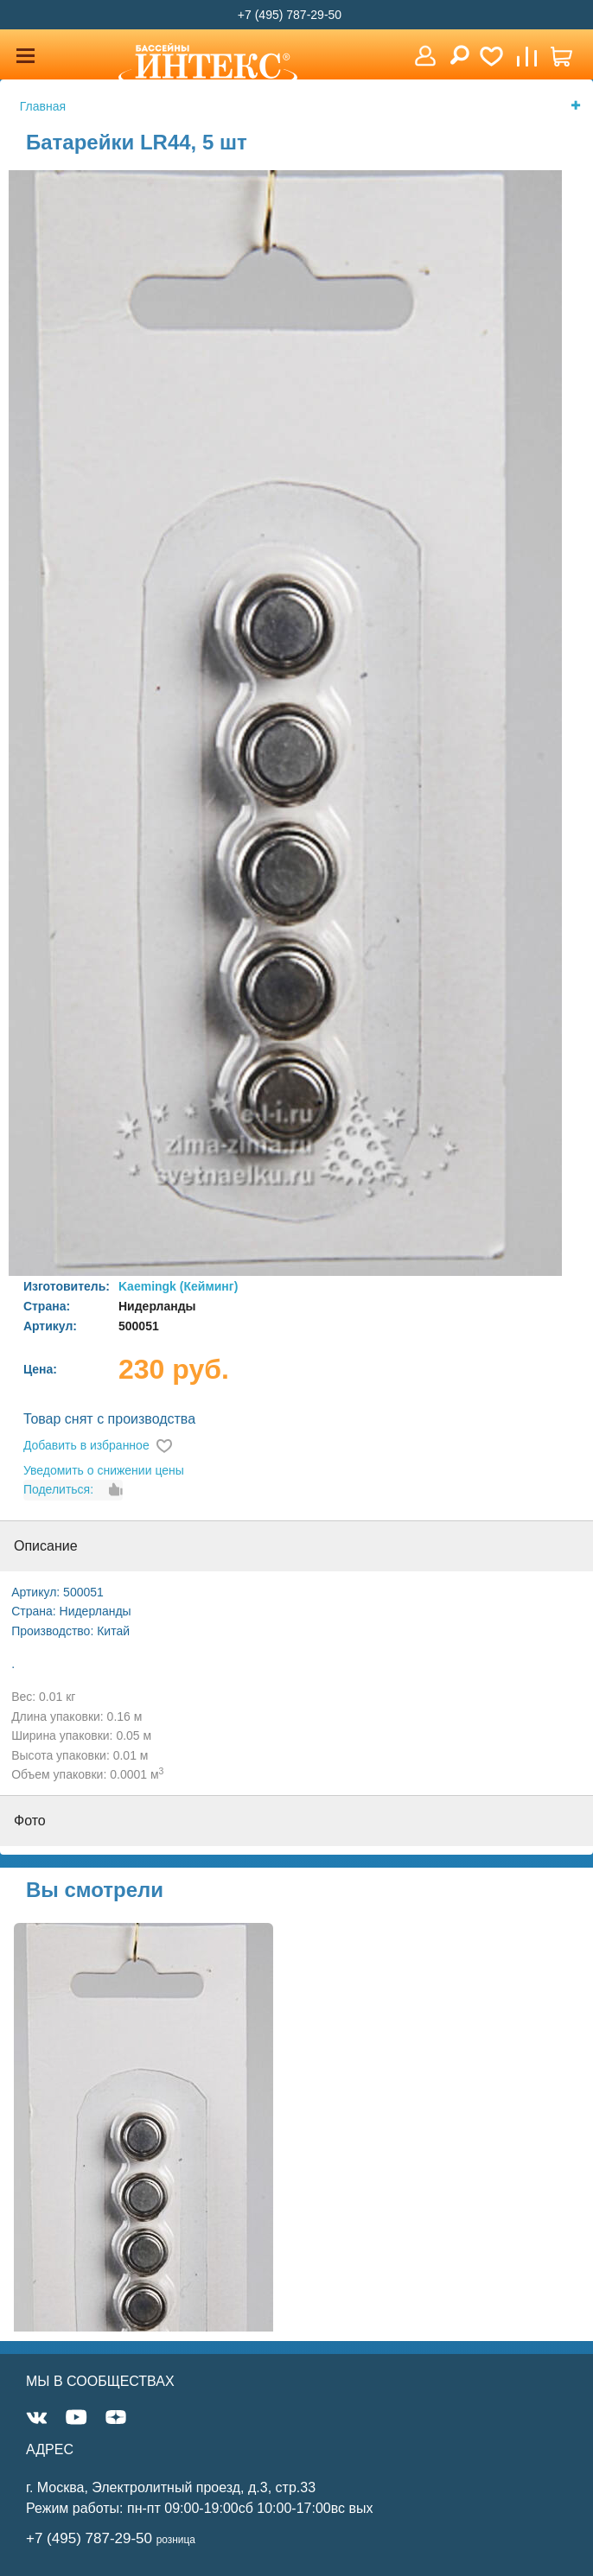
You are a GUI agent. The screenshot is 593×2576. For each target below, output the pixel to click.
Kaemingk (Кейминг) (178, 1286)
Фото (30, 1820)
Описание (46, 1546)
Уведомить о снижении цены (103, 1470)
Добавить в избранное (86, 1445)
